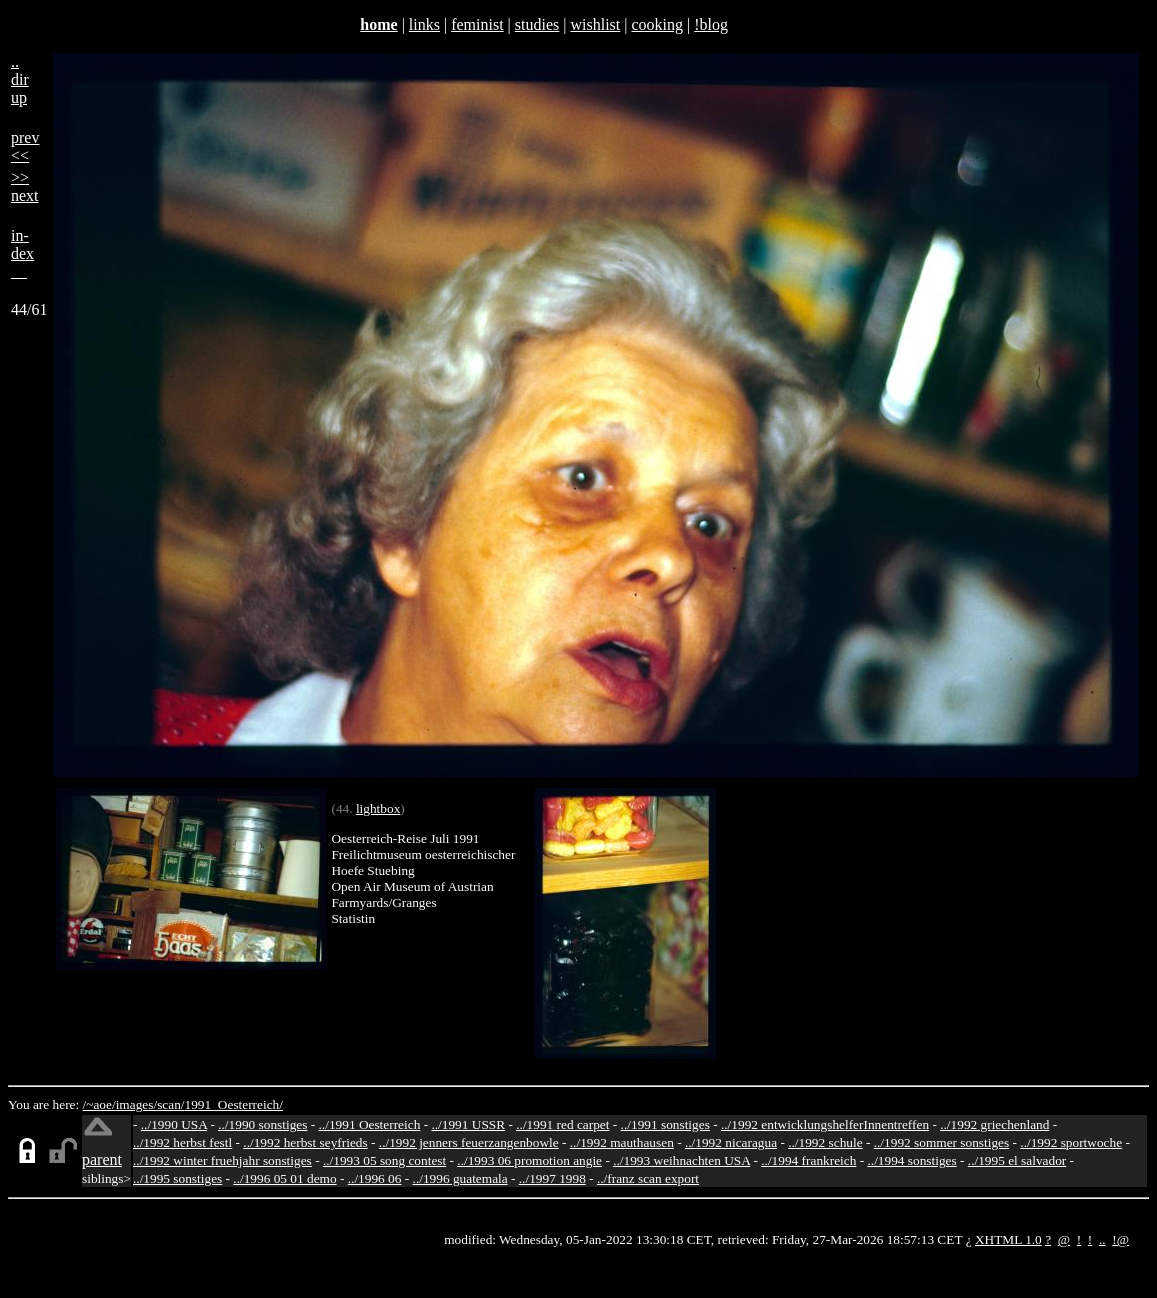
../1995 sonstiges (177, 1178)
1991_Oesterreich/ (234, 1104)
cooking (657, 24)
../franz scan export (648, 1178)
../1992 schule (825, 1142)
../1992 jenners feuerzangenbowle (469, 1142)
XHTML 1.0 (1008, 1239)
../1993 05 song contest (384, 1160)
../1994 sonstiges (911, 1160)
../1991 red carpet (562, 1124)
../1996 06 (375, 1178)
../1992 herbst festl (182, 1142)
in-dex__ (22, 253)
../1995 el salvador (1017, 1160)
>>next (25, 186)
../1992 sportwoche (1071, 1142)
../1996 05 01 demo (284, 1178)
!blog (711, 24)
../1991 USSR (468, 1124)
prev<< (25, 146)
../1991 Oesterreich (370, 1124)
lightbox (378, 808)
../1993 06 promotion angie (529, 1160)
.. (1102, 1239)
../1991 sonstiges (665, 1124)
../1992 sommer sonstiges (942, 1142)
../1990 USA (174, 1124)
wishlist (595, 24)
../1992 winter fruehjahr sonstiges (222, 1160)
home (378, 24)
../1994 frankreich (808, 1160)
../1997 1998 (552, 1178)
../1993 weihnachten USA (681, 1160)
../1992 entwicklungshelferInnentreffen (825, 1124)
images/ (136, 1104)
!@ (1120, 1239)
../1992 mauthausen (622, 1142)
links (424, 24)
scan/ (170, 1104)
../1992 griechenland (994, 1124)
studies (537, 24)
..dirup (20, 79)
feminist (477, 24)
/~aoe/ (99, 1104)
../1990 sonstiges (262, 1124)
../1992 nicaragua (731, 1142)
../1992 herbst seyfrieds (305, 1142)
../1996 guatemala (460, 1178)
